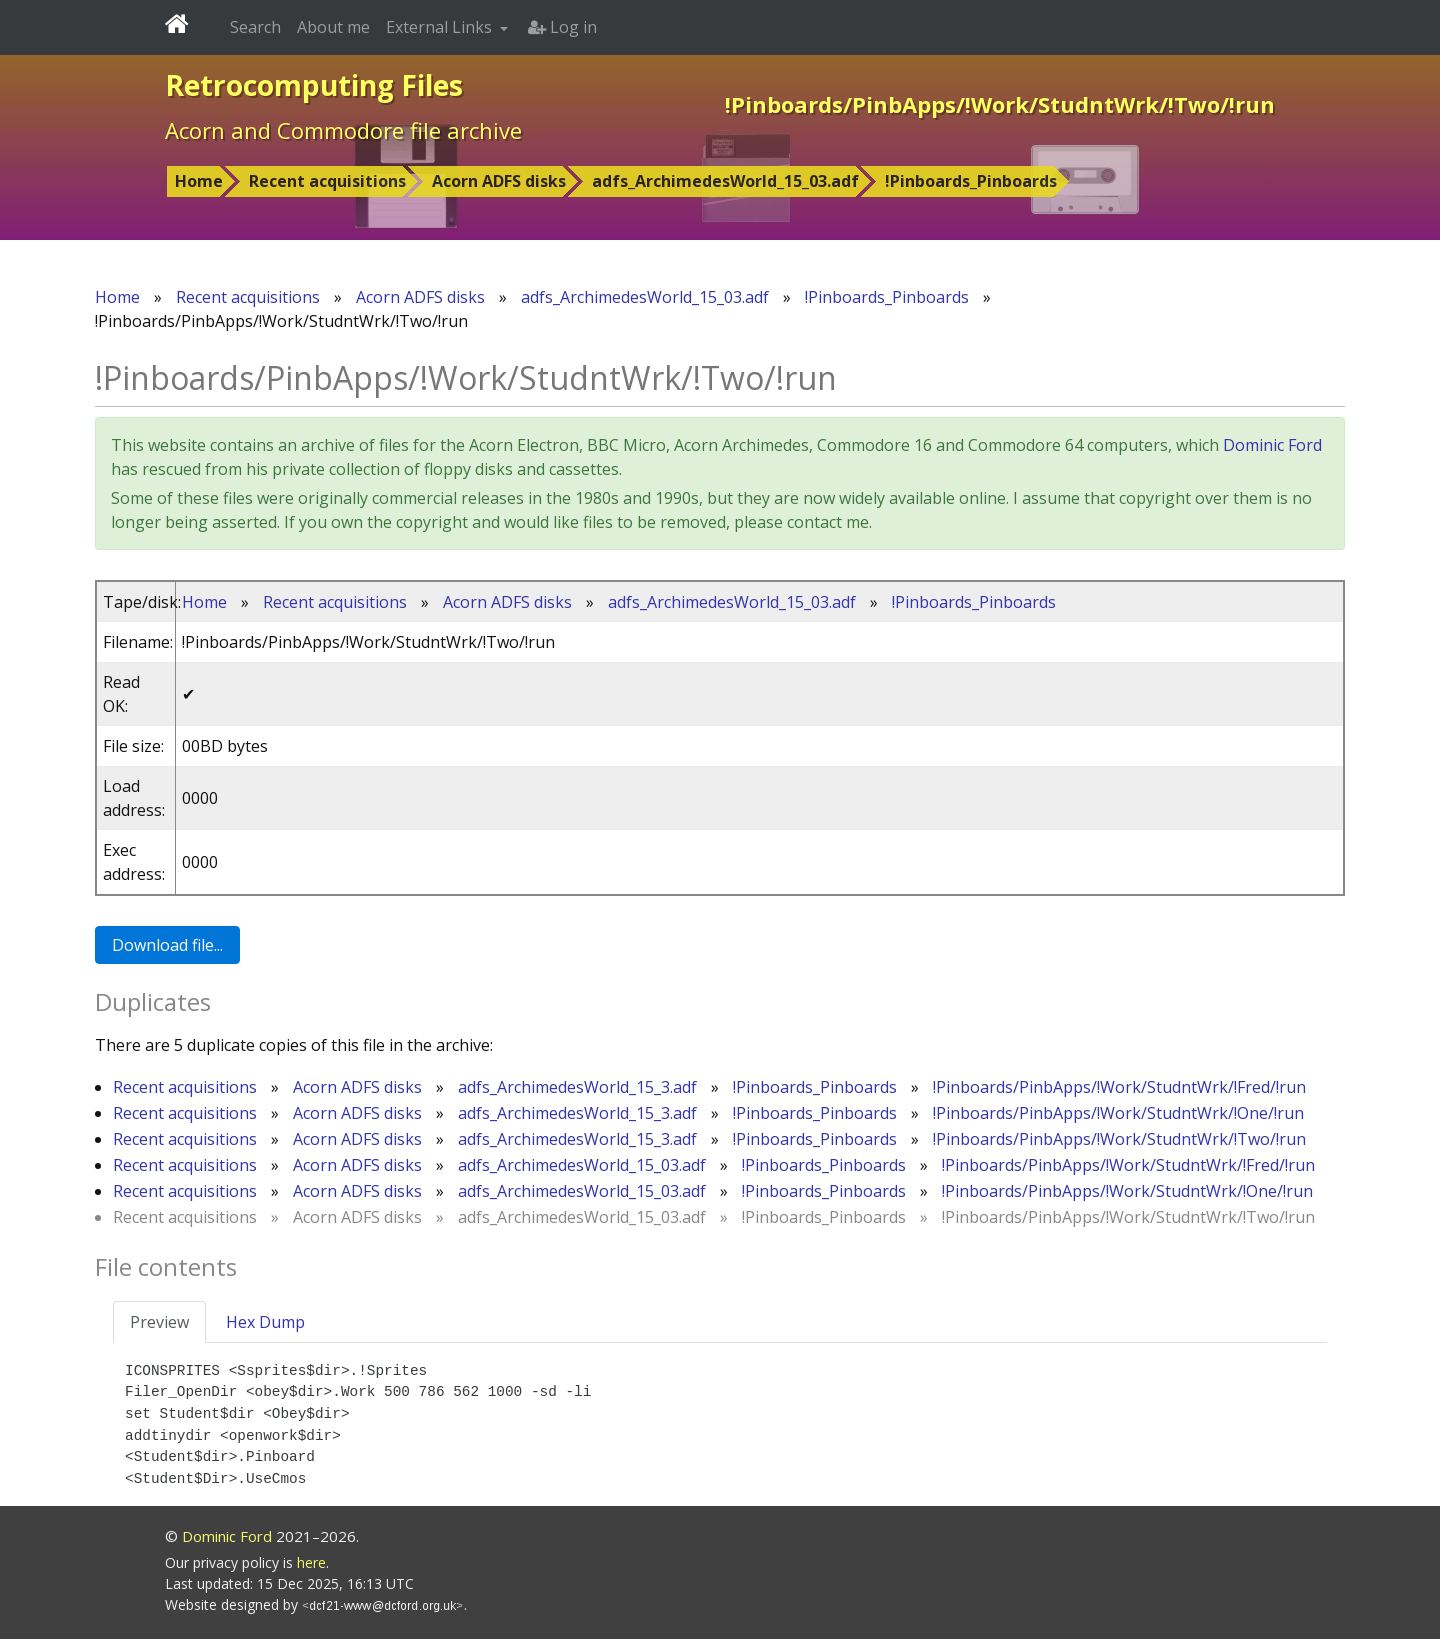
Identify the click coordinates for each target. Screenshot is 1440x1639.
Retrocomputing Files (314, 85)
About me (333, 27)
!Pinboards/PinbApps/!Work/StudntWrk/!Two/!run (1119, 1139)
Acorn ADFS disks (499, 181)
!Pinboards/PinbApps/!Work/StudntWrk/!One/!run (1118, 1113)
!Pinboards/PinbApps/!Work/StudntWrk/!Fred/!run (1119, 1087)
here (311, 1562)
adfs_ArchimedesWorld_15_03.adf (725, 181)
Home (199, 181)
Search (255, 27)
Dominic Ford (1272, 445)
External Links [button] (441, 27)
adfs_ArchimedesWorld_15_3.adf (577, 1087)
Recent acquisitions (327, 181)
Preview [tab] (159, 1322)
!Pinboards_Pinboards (971, 181)
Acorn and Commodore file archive (343, 130)
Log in (562, 27)
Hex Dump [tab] (265, 1322)
